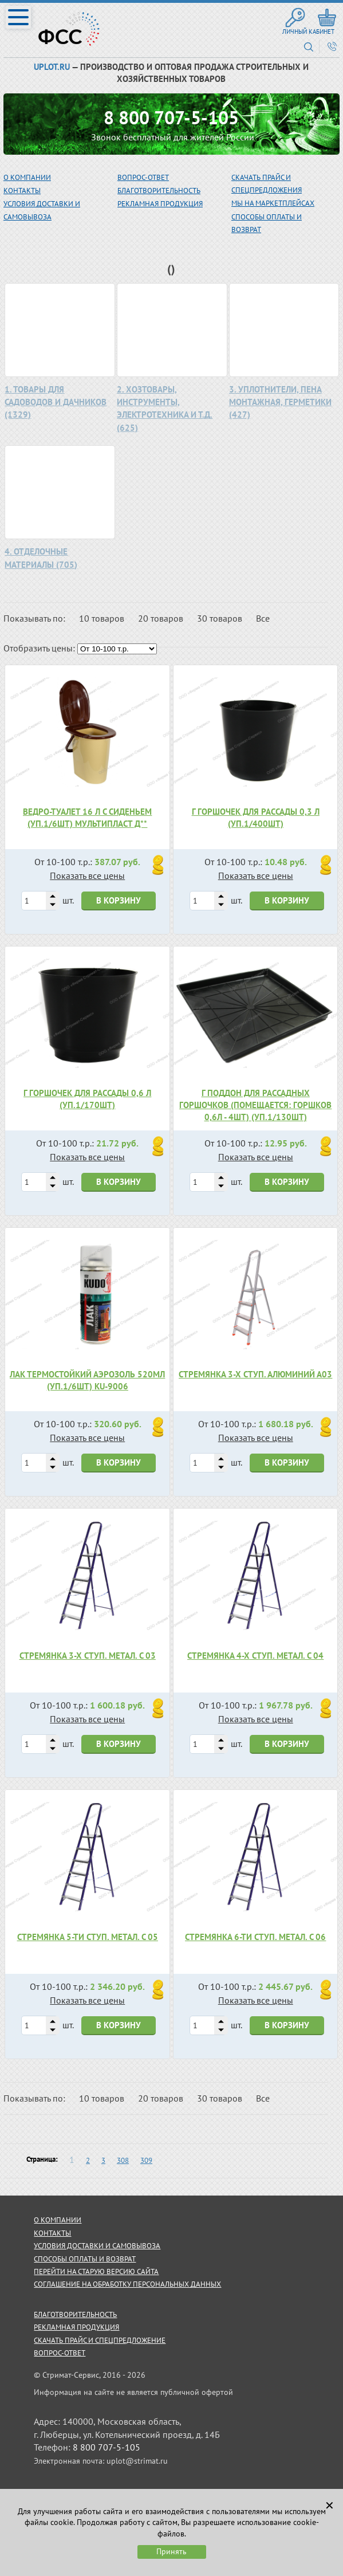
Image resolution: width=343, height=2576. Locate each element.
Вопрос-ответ (59, 2353)
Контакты (22, 190)
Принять (171, 2551)
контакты (52, 2233)
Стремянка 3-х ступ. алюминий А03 (255, 1374)
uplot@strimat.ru (137, 2461)
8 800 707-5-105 (171, 117)
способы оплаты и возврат (85, 2259)
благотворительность (158, 190)
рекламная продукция (160, 204)
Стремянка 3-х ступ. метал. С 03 (87, 1655)
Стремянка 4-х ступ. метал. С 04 (255, 1655)
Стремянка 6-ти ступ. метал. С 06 (255, 1936)
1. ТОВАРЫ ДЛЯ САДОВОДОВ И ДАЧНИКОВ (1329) (56, 402)
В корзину (118, 900)
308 (123, 2160)
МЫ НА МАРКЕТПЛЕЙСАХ (272, 203)
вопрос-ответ (143, 177)
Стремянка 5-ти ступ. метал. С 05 (87, 1936)
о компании (57, 2220)
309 (146, 2160)
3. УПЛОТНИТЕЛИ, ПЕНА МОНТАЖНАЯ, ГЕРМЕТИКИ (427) (280, 402)
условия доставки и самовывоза (97, 2246)
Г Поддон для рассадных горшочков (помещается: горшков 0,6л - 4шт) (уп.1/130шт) (255, 1104)
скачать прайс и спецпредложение (99, 2340)
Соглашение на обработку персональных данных (127, 2284)
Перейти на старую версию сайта (96, 2271)
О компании (27, 177)
